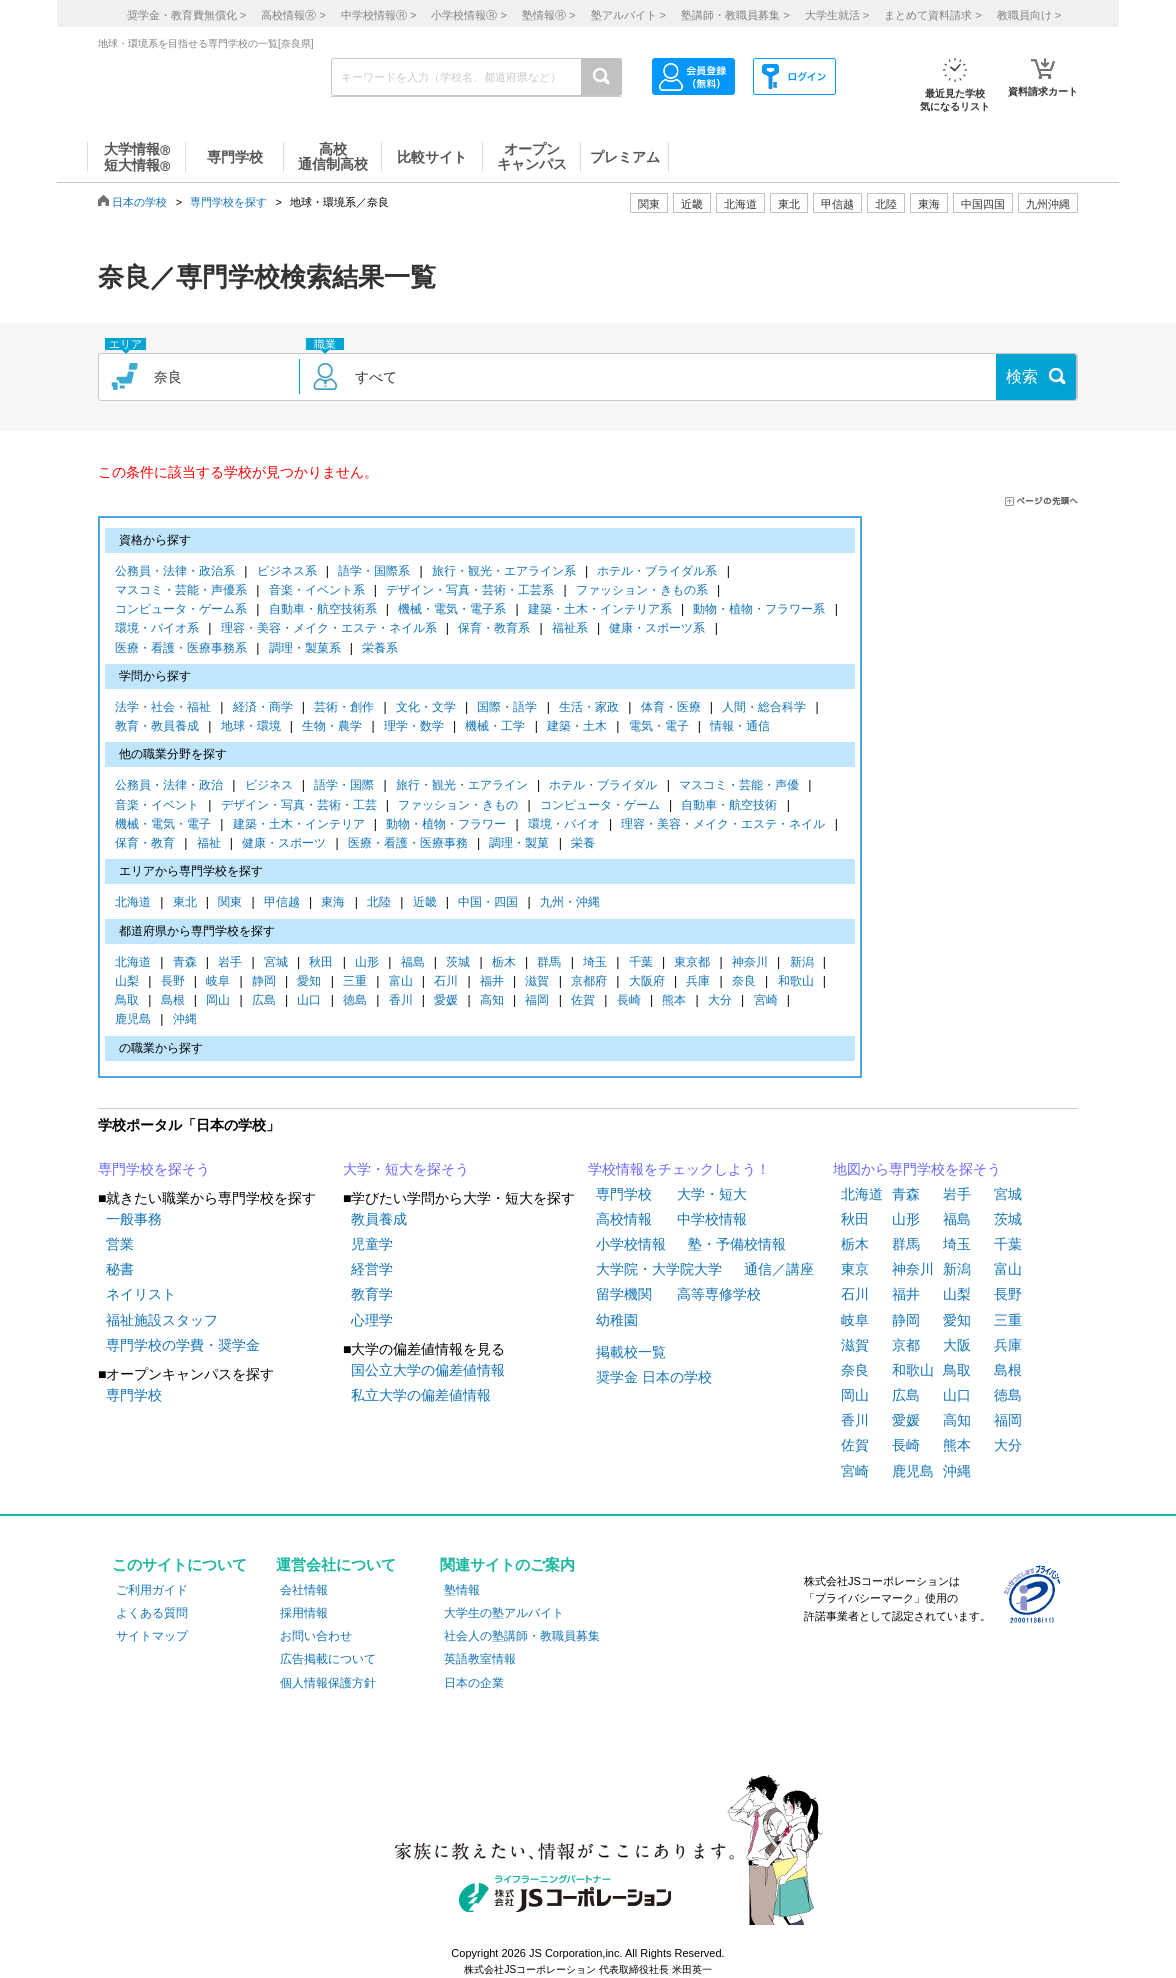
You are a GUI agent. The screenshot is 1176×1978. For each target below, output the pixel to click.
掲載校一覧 (631, 1352)
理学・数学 (414, 727)
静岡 (264, 982)
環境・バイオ (564, 825)
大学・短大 (712, 1194)
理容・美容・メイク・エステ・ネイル (723, 825)
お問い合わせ (316, 1636)
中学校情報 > (378, 15)
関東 (230, 903)
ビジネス (269, 786)
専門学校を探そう (154, 1169)
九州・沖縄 (570, 903)
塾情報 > (548, 15)
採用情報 (304, 1613)
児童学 (372, 1244)
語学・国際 (344, 786)
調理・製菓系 (305, 649)
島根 (173, 1001)
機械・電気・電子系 (452, 610)
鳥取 (127, 1001)
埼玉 (595, 963)
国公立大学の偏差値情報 (428, 1370)
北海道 (740, 204)
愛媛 (446, 1001)
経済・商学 (263, 708)
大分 (720, 1001)
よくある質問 (152, 1613)
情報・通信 (740, 727)
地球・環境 (251, 727)
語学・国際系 (374, 572)
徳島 (355, 1001)
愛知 (309, 982)
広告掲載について (328, 1659)
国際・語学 (507, 708)
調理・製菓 (519, 844)
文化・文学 (426, 708)
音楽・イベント (157, 806)
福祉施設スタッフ (162, 1320)
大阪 (957, 1345)
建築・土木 (577, 727)
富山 (401, 982)
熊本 (674, 1001)
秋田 (321, 963)
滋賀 (537, 982)
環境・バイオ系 (157, 629)
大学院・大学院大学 (659, 1269)
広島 (264, 1001)
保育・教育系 (494, 629)
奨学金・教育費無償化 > (186, 15)
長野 (173, 982)
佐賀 (583, 1001)
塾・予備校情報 (737, 1244)
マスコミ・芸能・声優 (739, 786)
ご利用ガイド (152, 1590)
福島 (413, 963)
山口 (309, 1001)
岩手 (230, 963)
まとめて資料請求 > (932, 15)
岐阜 (218, 982)
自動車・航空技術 (729, 806)
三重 (355, 982)
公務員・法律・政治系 (175, 572)
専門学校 (134, 1395)
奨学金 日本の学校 (654, 1377)
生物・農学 (332, 727)
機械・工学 (495, 727)
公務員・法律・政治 (169, 786)
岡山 (218, 1001)
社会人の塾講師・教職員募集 (522, 1636)
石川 (446, 982)
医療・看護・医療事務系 (181, 649)
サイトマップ (152, 1636)
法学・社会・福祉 (163, 708)
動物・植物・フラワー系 (759, 610)
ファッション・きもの (458, 806)
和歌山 (796, 982)
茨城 (458, 963)
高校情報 (624, 1219)
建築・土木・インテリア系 (600, 610)
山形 (367, 963)
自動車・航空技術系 (323, 610)
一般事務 (134, 1219)
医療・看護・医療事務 (408, 844)
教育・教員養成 (157, 727)
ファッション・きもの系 (642, 591)
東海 (333, 903)
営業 (120, 1244)
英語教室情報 (480, 1659)
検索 (1022, 376)
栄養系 (380, 649)
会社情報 (304, 1590)
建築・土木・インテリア (299, 825)
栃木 (504, 963)
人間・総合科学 (764, 708)
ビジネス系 (287, 572)
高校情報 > (293, 15)
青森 (185, 963)
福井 (492, 982)
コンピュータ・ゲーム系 (181, 610)
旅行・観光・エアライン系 (504, 572)
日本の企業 (474, 1683)
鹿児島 (133, 1020)
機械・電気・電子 (163, 825)
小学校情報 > (468, 15)
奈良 (744, 982)
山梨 (127, 982)
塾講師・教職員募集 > (735, 15)
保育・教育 (145, 844)
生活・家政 (589, 708)
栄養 (583, 844)
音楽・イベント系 (317, 591)
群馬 (549, 963)
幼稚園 (617, 1320)
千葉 (641, 963)
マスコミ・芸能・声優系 (181, 591)
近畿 (425, 903)
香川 (401, 1001)
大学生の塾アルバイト (504, 1613)
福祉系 (570, 629)
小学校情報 (631, 1244)
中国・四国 (488, 903)
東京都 (692, 963)
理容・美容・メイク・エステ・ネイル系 (329, 629)
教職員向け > (1029, 15)
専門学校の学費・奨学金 (183, 1345)
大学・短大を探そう (406, 1169)
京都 (906, 1345)
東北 (185, 903)
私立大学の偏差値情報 (421, 1395)
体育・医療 (671, 708)
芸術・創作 (344, 708)
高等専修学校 (719, 1294)
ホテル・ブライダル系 (657, 572)
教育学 (372, 1294)
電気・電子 (659, 727)
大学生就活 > (837, 15)
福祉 (209, 844)
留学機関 (624, 1294)
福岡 (537, 1001)
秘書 (120, 1269)
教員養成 (379, 1219)
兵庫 (698, 982)
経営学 (372, 1269)
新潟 (802, 963)
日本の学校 (139, 202)
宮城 (276, 963)
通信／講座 (779, 1269)
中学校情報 (712, 1219)
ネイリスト (141, 1294)
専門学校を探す (228, 202)
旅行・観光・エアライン (462, 786)
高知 (492, 1001)
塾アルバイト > (628, 15)
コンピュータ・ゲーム (600, 806)
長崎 (629, 1001)
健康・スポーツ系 (657, 629)
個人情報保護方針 (328, 1683)
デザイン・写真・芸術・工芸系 (470, 591)
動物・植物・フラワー (446, 825)
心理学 (372, 1320)
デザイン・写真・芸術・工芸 (299, 806)
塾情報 (462, 1590)
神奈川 (750, 963)
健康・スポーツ (284, 844)
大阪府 (647, 982)
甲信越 (282, 903)
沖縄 (185, 1020)
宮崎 (766, 1001)
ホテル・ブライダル (603, 786)
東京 (855, 1269)
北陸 (379, 903)
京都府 (589, 982)
